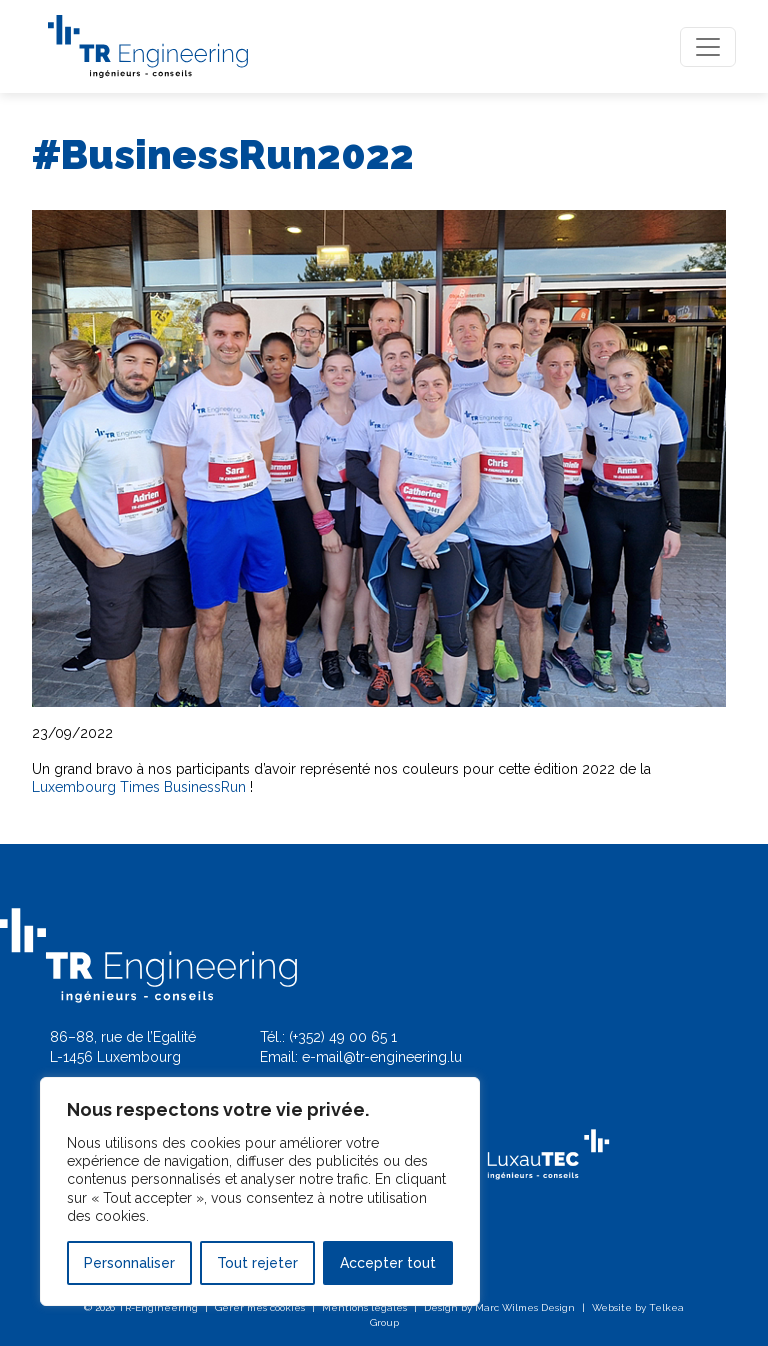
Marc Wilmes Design (525, 1307)
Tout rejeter (257, 1263)
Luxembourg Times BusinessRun (139, 787)
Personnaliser (129, 1263)
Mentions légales (364, 1307)
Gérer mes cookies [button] (260, 1307)
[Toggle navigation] (708, 47)
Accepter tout (388, 1263)
